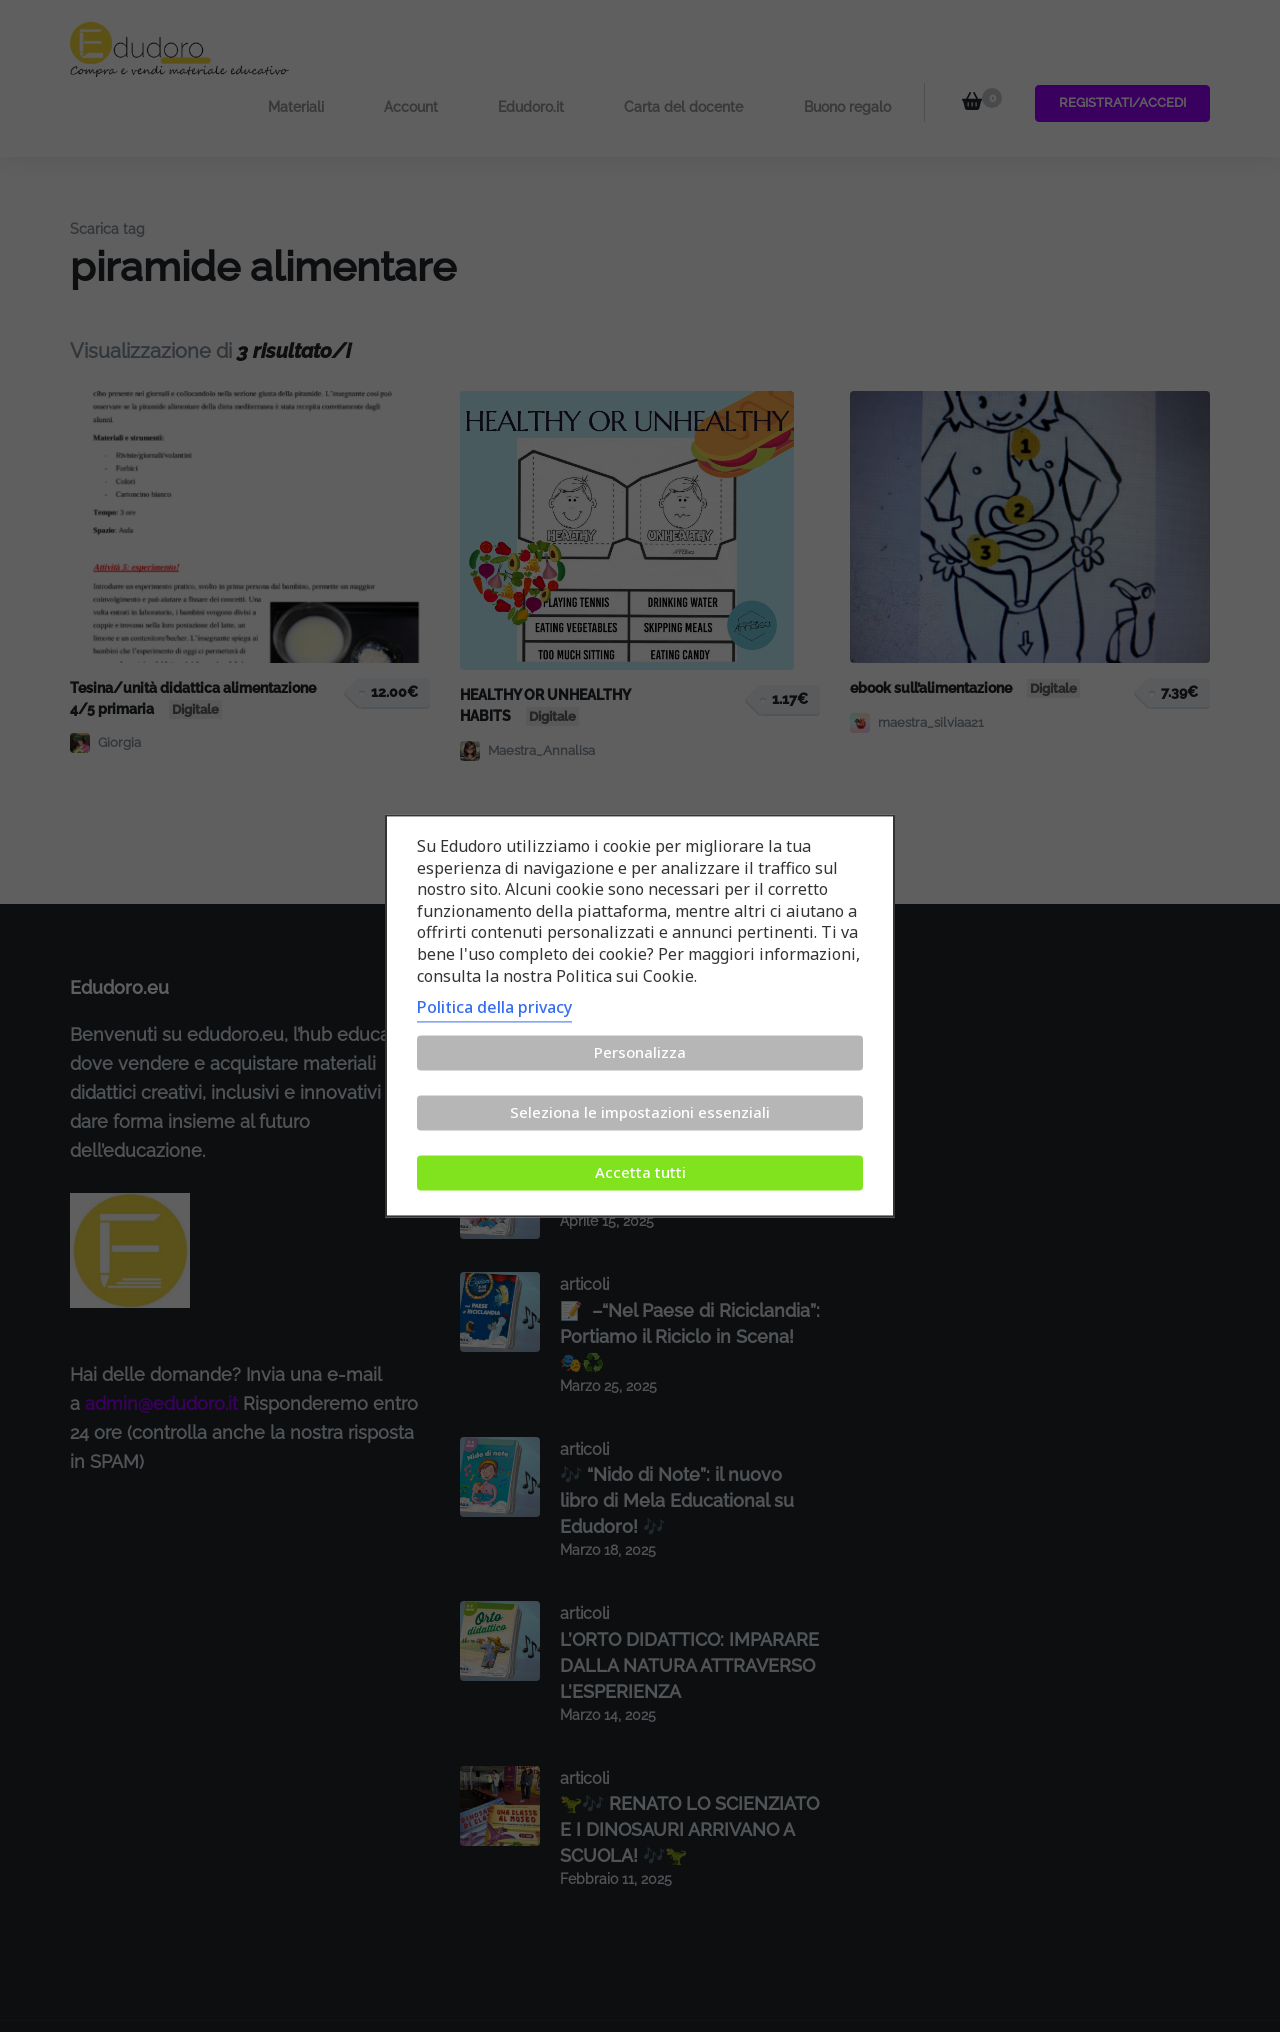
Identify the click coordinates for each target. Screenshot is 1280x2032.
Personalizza (640, 1053)
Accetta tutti (640, 1173)
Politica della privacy (494, 1008)
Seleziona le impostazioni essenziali (640, 1113)
